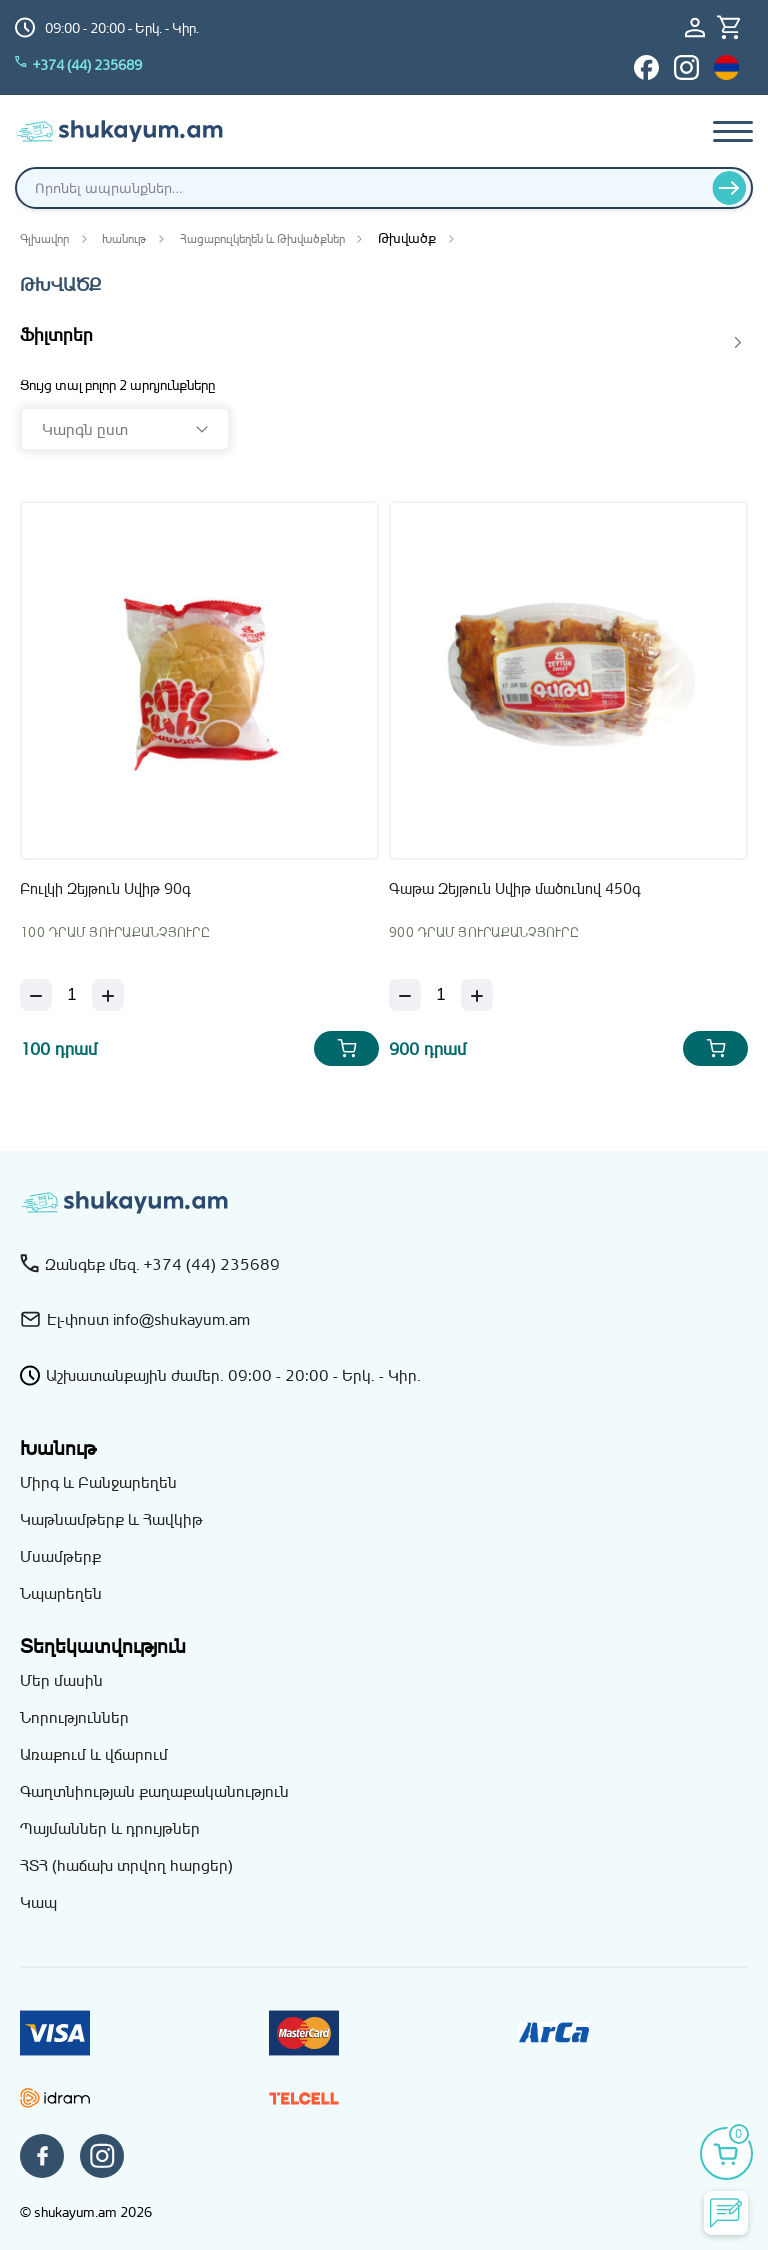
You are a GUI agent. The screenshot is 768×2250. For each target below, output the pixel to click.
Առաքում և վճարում (94, 1754)
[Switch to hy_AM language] (726, 67)
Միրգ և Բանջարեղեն (98, 1482)
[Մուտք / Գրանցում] (701, 27)
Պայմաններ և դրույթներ (110, 1828)
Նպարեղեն (61, 1593)
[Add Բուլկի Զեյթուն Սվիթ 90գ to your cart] (346, 1048)
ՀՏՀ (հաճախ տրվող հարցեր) (126, 1865)
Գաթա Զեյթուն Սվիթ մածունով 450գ (515, 888)
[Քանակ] (72, 995)
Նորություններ (74, 1717)
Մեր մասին (61, 1680)
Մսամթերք (60, 1556)
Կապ (38, 1902)
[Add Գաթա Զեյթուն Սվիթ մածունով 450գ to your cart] (715, 1048)
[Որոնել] (729, 188)
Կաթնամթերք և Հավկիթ (111, 1519)
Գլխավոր (44, 238)
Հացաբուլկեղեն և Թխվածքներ (262, 238)
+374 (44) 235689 (78, 64)
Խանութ (124, 238)
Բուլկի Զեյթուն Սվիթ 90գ (105, 888)
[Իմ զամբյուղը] (735, 27)
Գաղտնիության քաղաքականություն (154, 1791)
